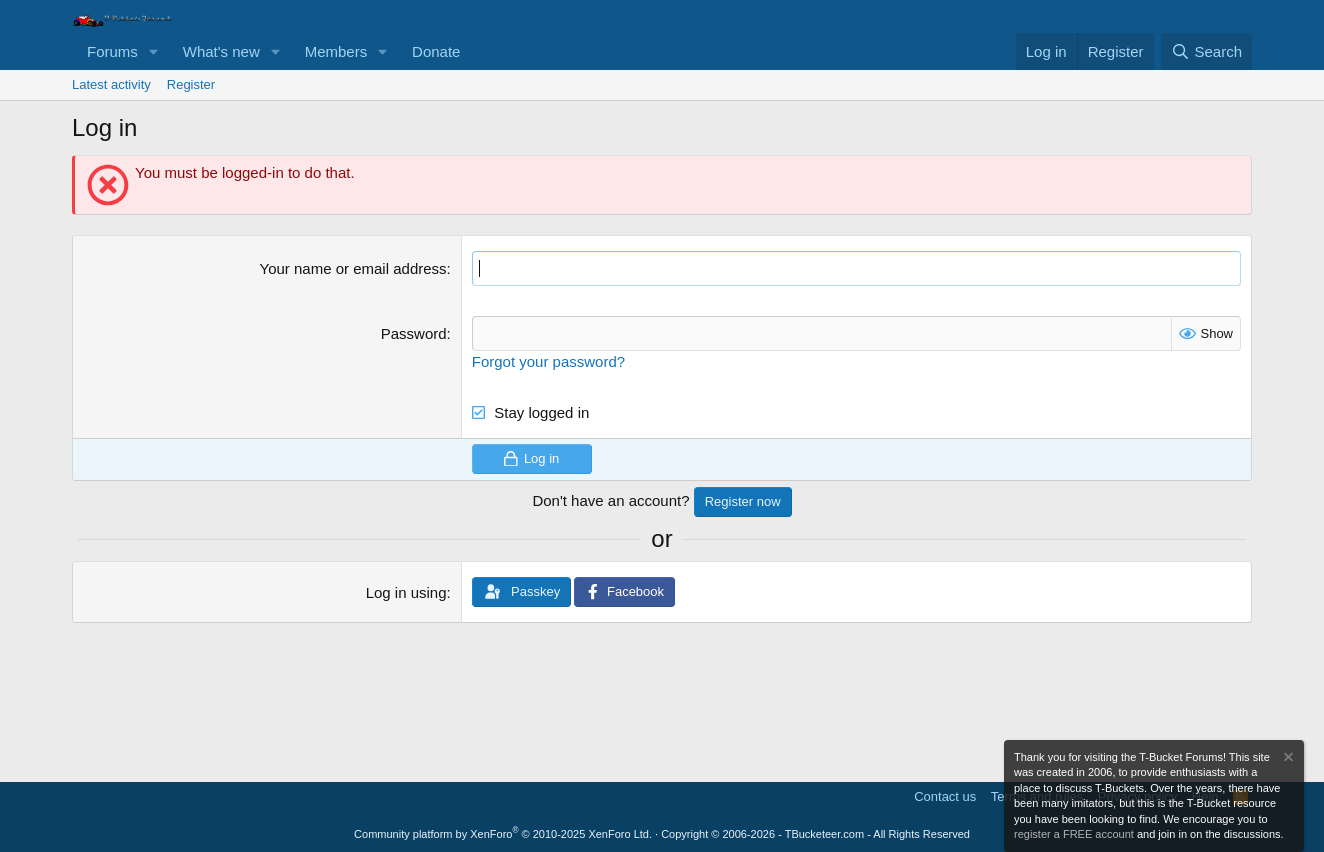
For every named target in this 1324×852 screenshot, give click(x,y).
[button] (154, 51)
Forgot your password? (548, 361)
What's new (221, 51)
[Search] (1206, 51)
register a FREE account (1074, 834)
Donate (436, 51)
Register (191, 84)
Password (414, 333)
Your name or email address (353, 268)
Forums (112, 51)
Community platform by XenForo (503, 834)
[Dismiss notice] (1287, 759)
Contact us (945, 796)
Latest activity (111, 84)
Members (336, 51)
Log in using (406, 592)
